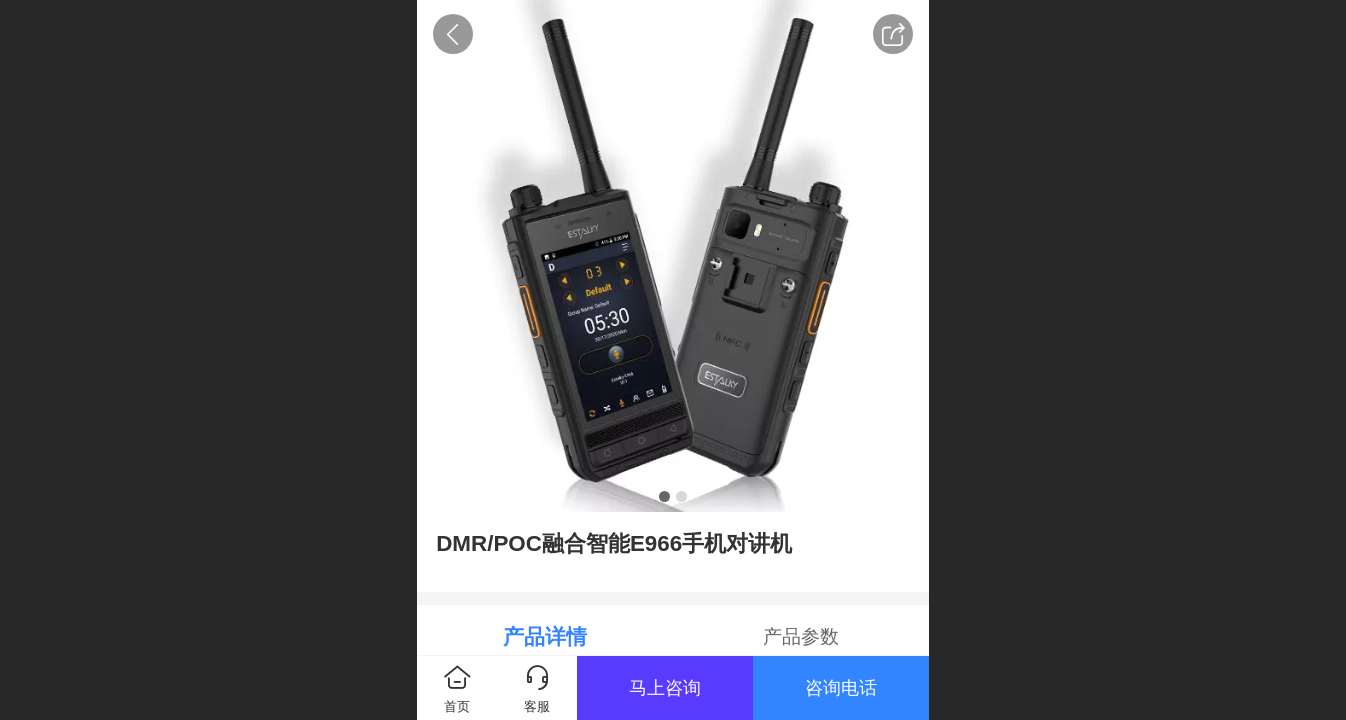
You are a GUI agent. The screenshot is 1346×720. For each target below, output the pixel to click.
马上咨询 (665, 688)
